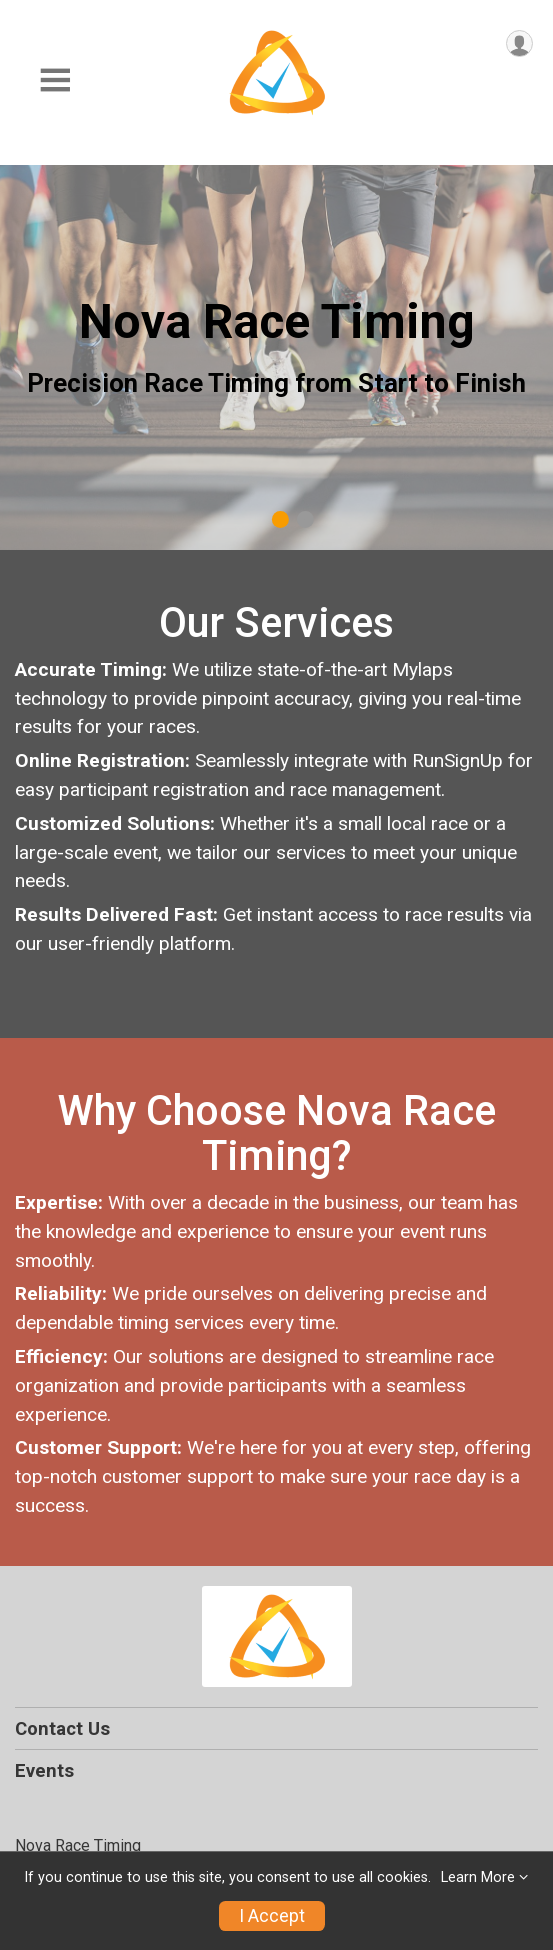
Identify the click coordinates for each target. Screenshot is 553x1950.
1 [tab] (279, 519)
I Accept (272, 1916)
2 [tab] (304, 519)
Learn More (478, 1877)
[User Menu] (519, 43)
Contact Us (62, 1728)
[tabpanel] (276, 357)
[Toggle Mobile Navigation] (55, 80)
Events (44, 1770)
